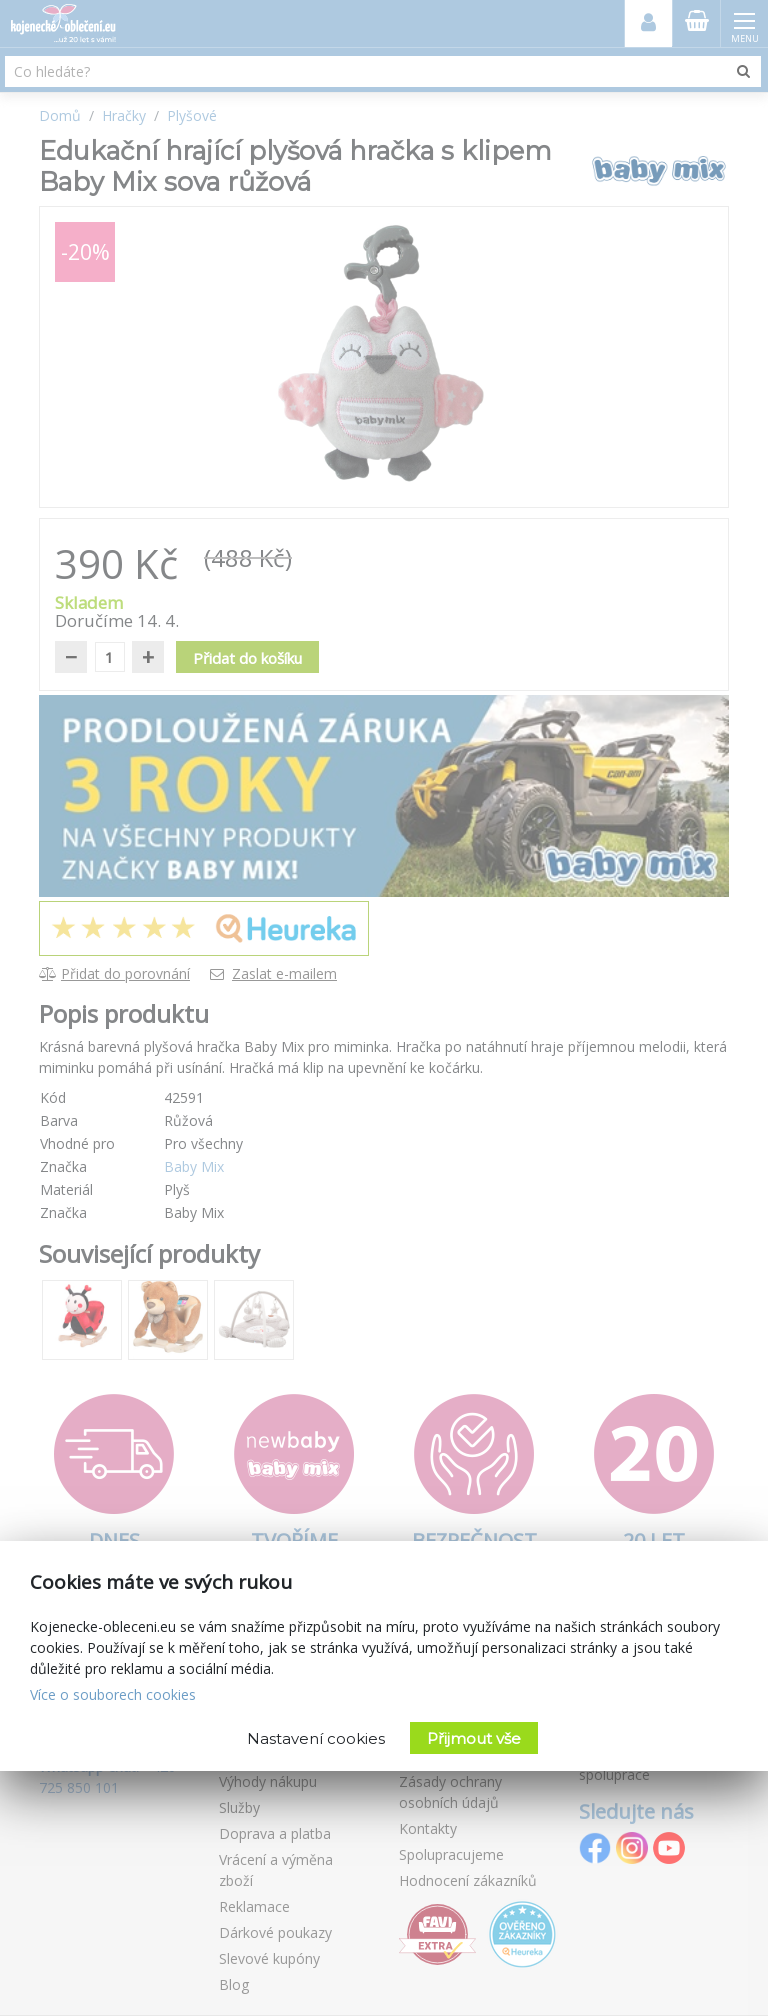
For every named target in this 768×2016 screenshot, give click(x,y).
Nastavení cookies (316, 1738)
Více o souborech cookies (113, 1694)
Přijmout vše (474, 1738)
